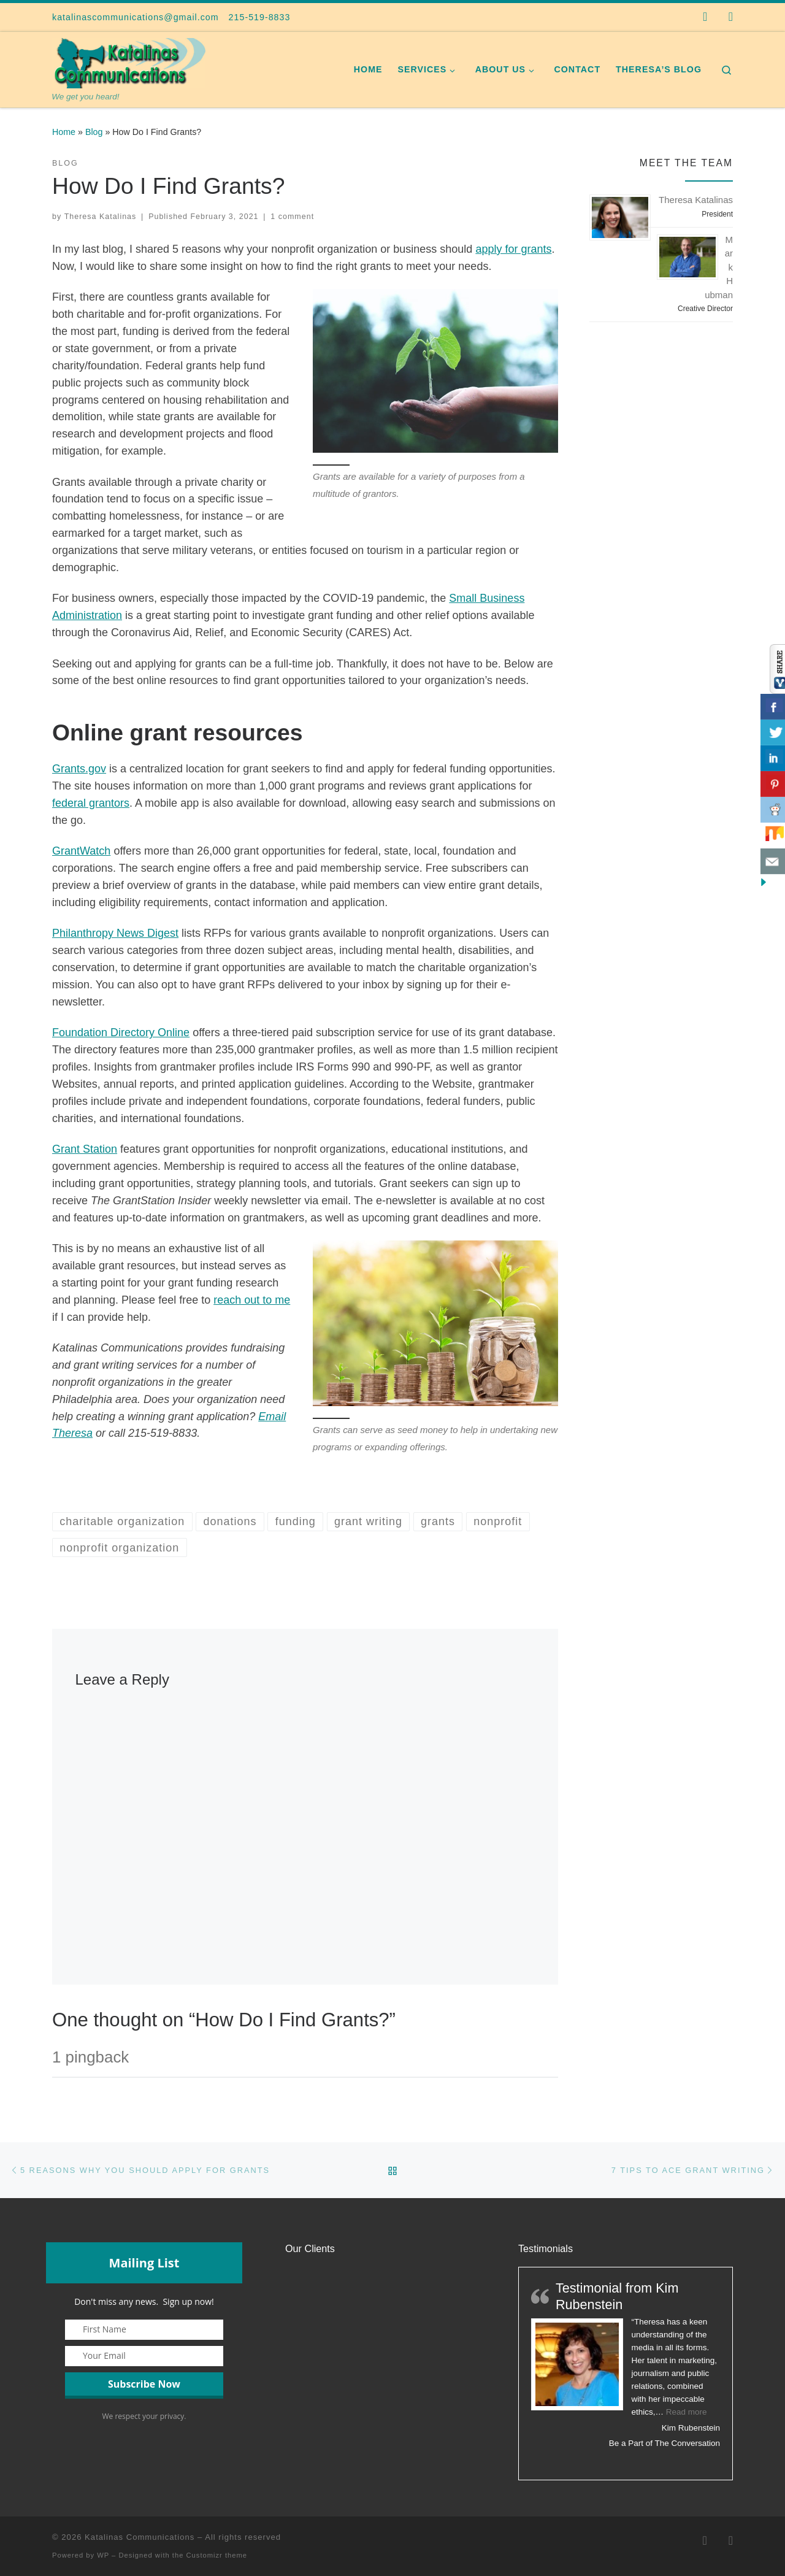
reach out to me (251, 1300)
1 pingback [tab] (90, 2057)
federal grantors (90, 803)
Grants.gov (79, 769)
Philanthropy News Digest (115, 933)
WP (103, 2555)
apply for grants (513, 249)
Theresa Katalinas (100, 216)
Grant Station (84, 1149)
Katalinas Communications (139, 2537)
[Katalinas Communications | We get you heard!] (128, 61)
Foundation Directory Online (121, 1032)
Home (63, 132)
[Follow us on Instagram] (731, 17)
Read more (686, 2411)
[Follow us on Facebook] (705, 17)
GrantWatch (81, 851)
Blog (94, 132)
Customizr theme (217, 2555)
